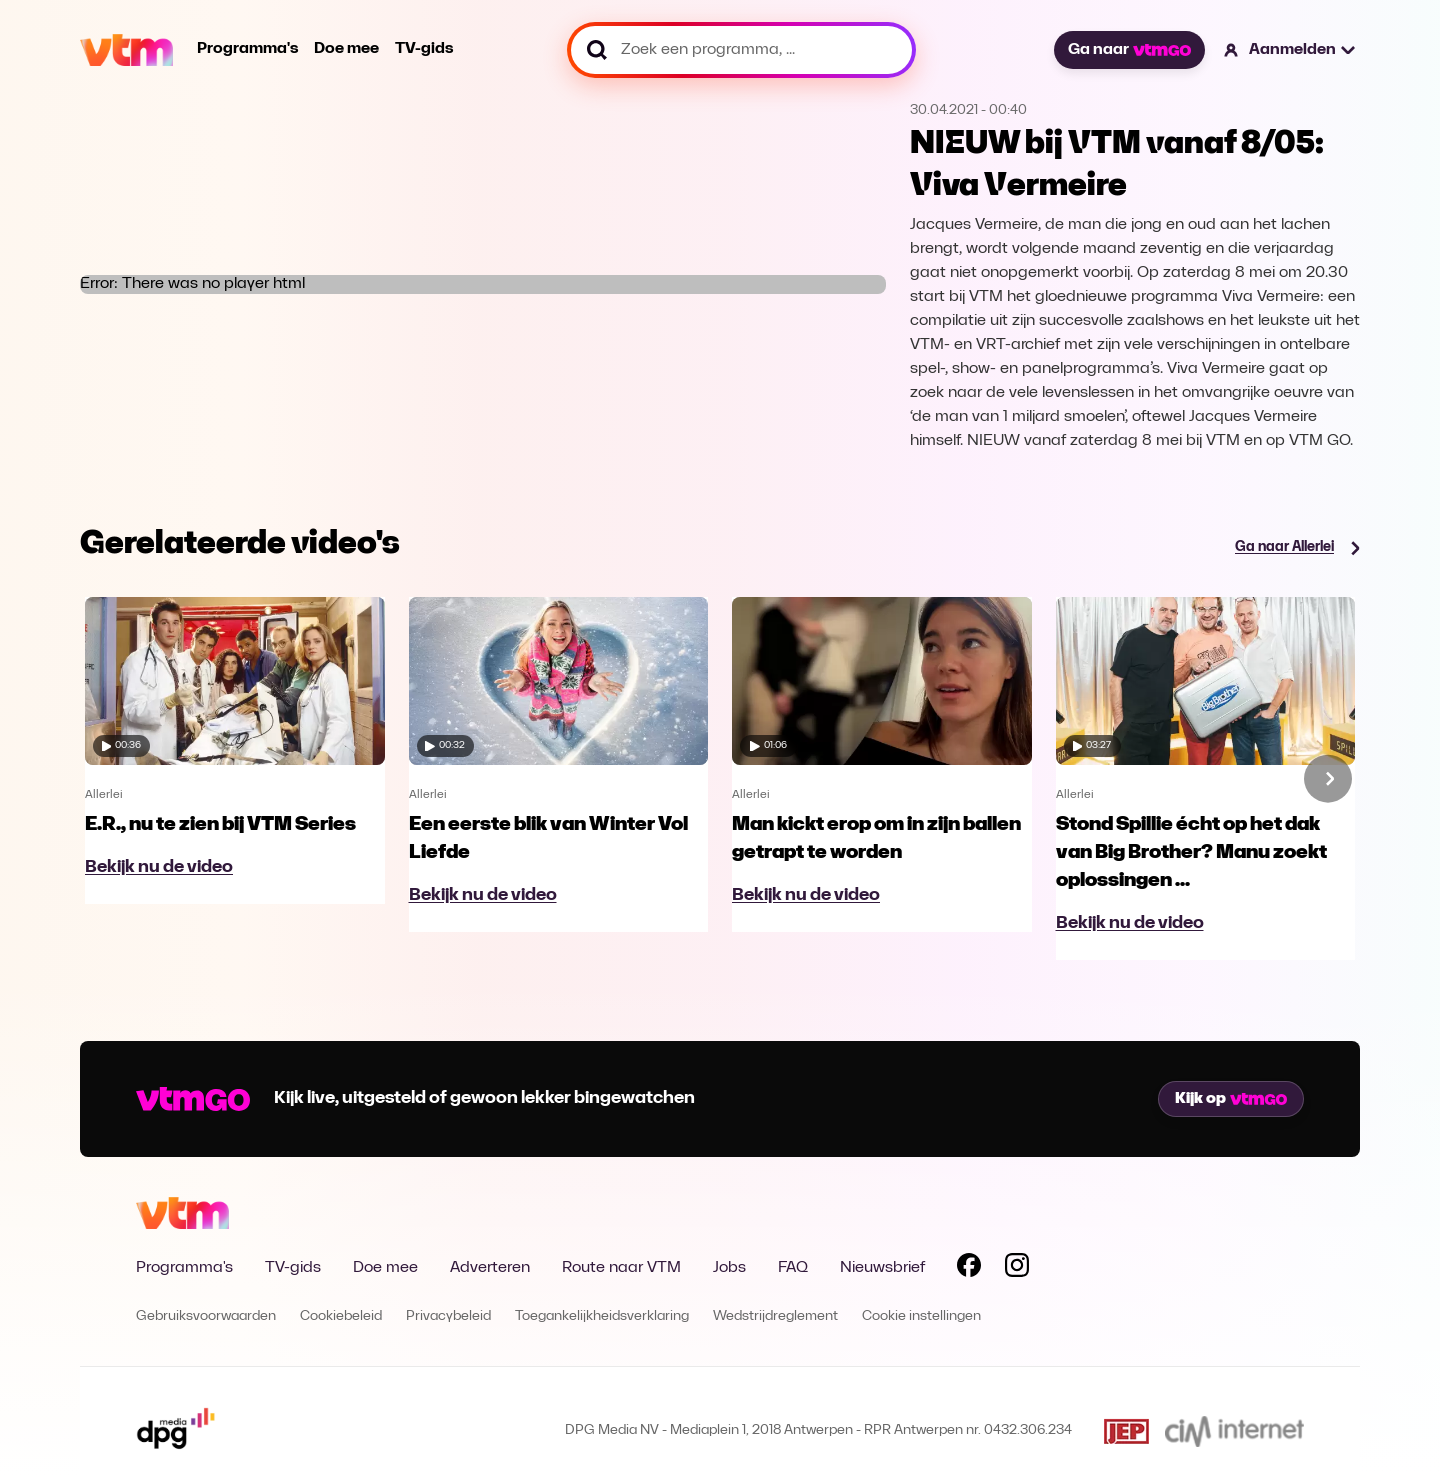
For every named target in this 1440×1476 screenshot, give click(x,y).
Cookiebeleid (341, 1316)
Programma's (247, 49)
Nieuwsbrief (882, 1268)
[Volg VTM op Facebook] (969, 1269)
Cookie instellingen (921, 1316)
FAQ (793, 1268)
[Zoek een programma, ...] (741, 50)
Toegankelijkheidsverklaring (602, 1316)
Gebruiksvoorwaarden (206, 1316)
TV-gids (424, 49)
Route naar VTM (621, 1268)
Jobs (729, 1268)
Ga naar (1129, 50)
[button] (1290, 50)
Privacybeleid (448, 1316)
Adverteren (490, 1268)
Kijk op (1231, 1099)
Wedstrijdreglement (775, 1316)
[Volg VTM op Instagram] (1017, 1269)
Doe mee (346, 49)
